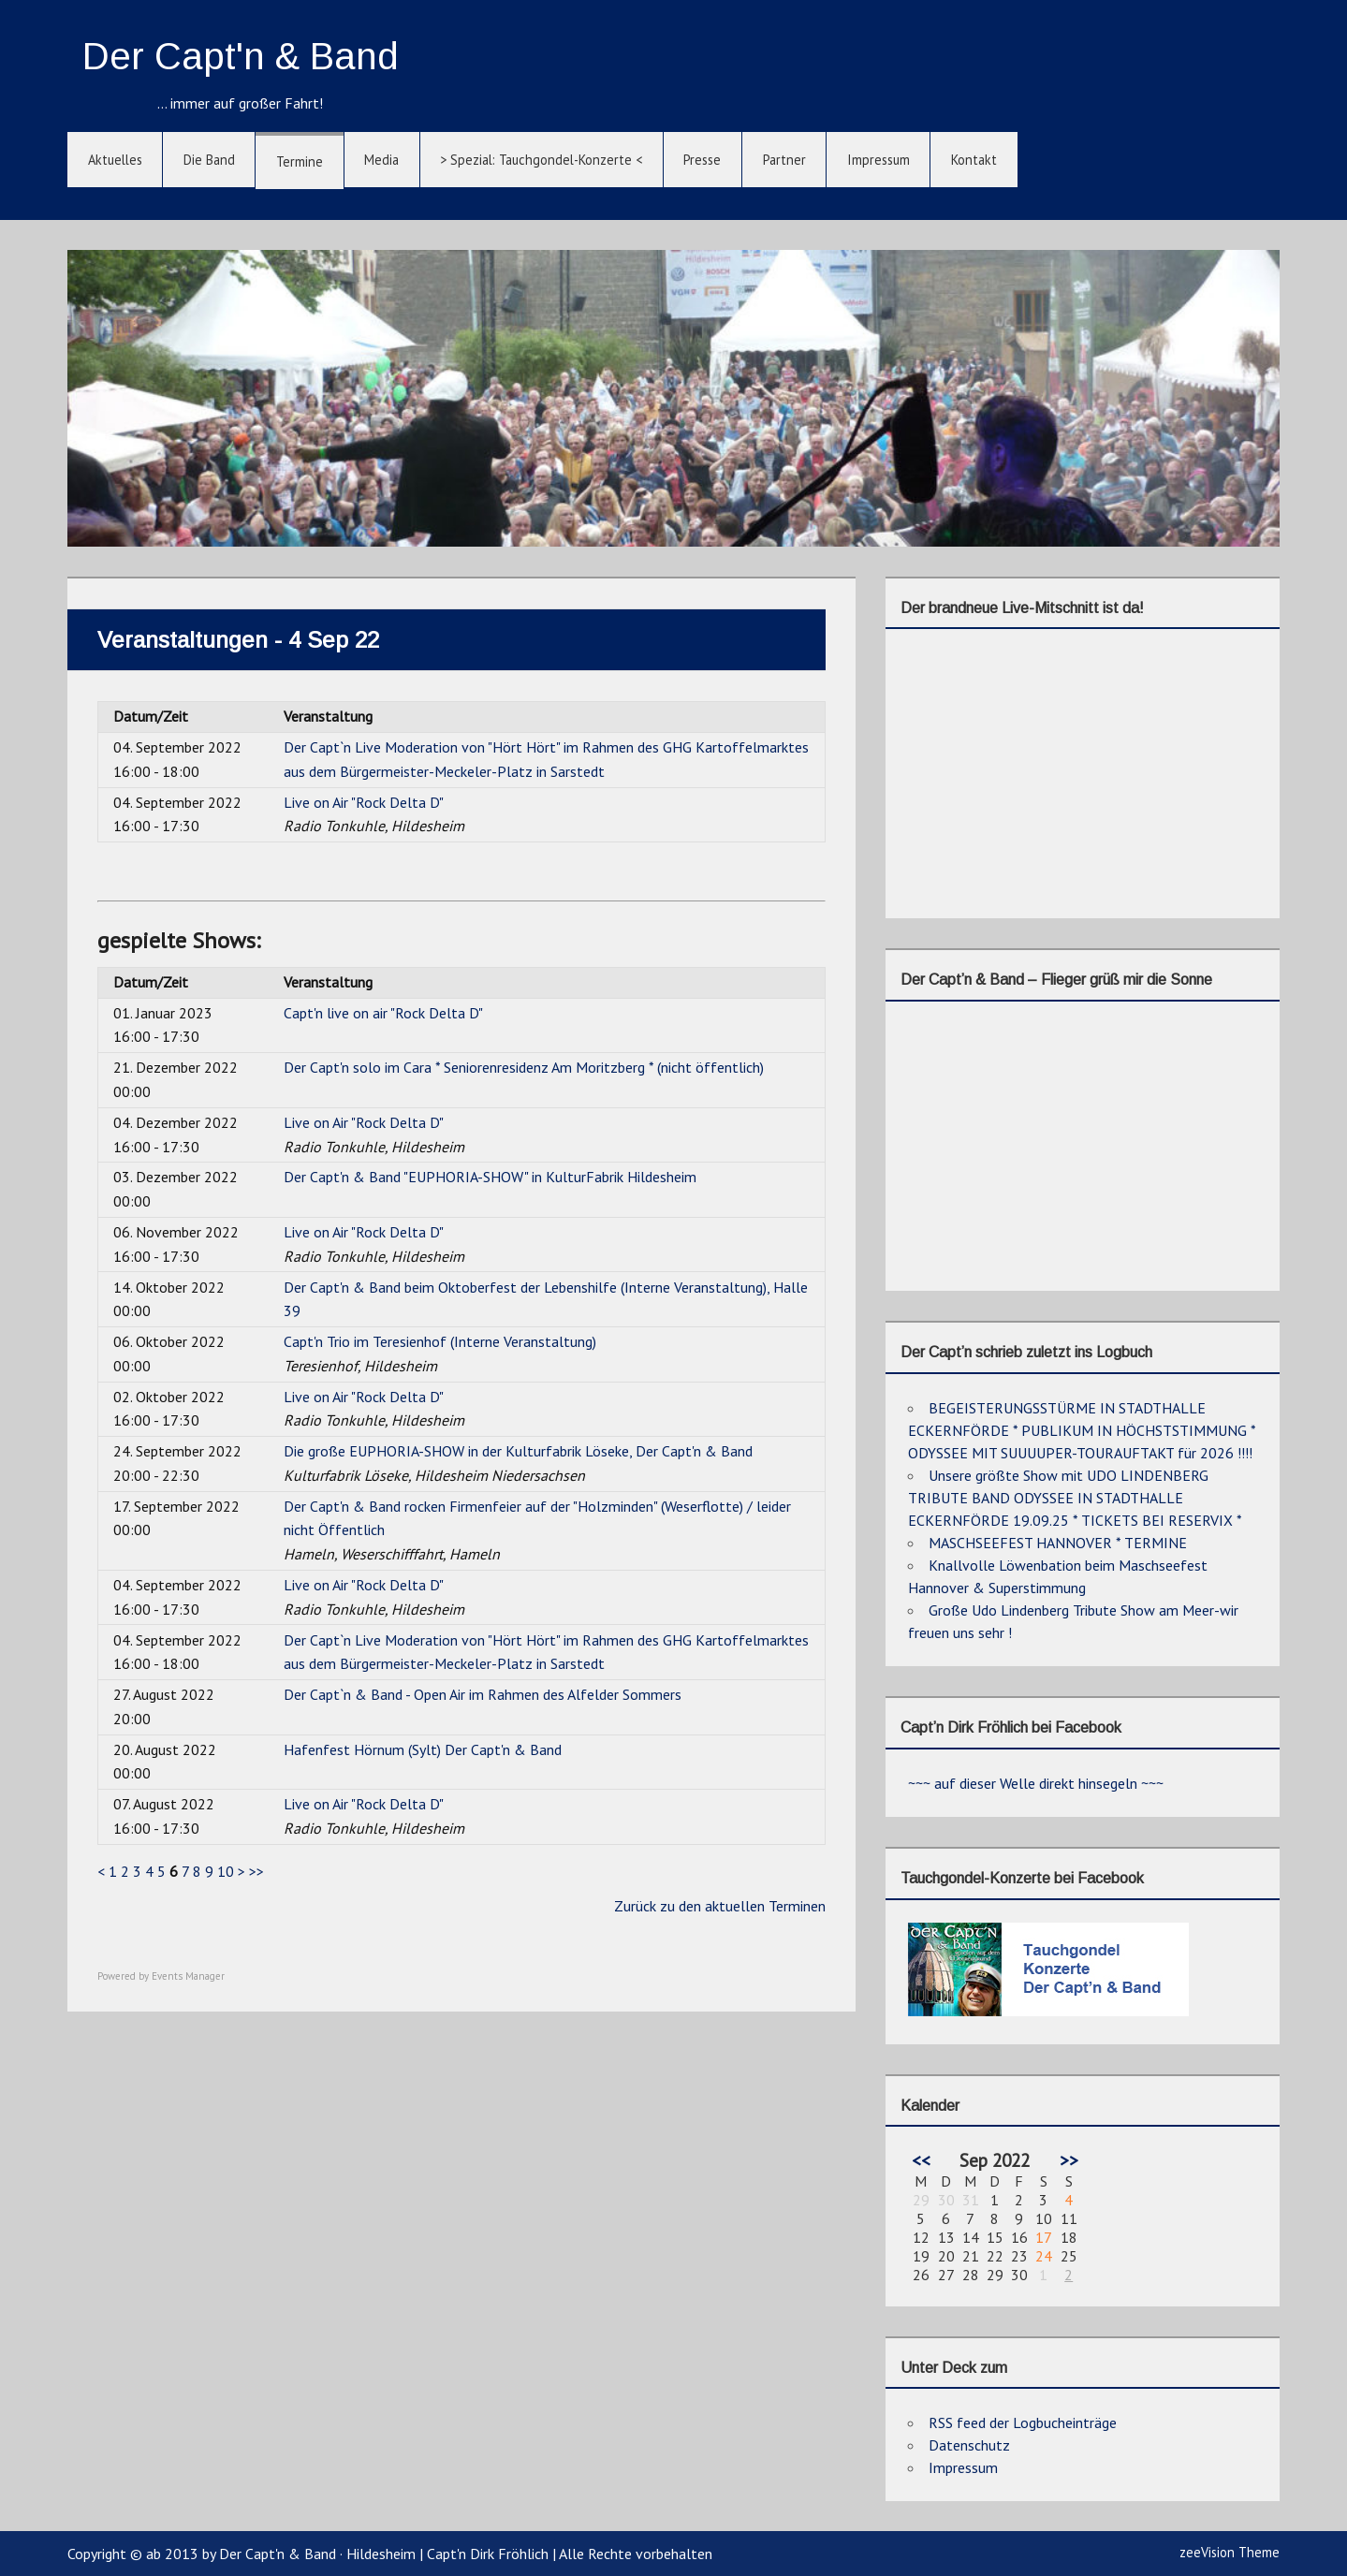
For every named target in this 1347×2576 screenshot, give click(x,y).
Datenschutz (969, 2445)
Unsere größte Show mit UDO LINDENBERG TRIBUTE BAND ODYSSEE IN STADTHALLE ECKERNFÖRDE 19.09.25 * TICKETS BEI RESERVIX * (1075, 1498)
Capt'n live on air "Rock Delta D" (383, 1012)
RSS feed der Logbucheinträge (1023, 2422)
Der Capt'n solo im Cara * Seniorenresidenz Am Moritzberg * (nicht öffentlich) (524, 1067)
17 (1043, 2237)
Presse (702, 159)
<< (921, 2160)
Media (381, 159)
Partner (784, 159)
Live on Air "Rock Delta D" (364, 802)
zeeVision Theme (1229, 2552)
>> (256, 1871)
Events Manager (188, 1976)
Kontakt (974, 159)
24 (1043, 2256)
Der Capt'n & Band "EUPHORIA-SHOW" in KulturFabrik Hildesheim (490, 1176)
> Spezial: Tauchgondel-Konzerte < (541, 159)
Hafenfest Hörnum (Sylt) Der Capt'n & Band (423, 1749)
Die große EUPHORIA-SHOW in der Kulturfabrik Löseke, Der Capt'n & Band (518, 1451)
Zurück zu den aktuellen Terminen (720, 1905)
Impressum (878, 159)
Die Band (209, 159)
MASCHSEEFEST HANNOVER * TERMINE (1058, 1542)
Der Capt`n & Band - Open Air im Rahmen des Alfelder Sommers (482, 1694)
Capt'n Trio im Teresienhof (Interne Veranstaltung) (440, 1341)
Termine (299, 161)
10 (225, 1871)
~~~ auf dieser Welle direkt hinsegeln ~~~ (1036, 1783)
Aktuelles (115, 159)
